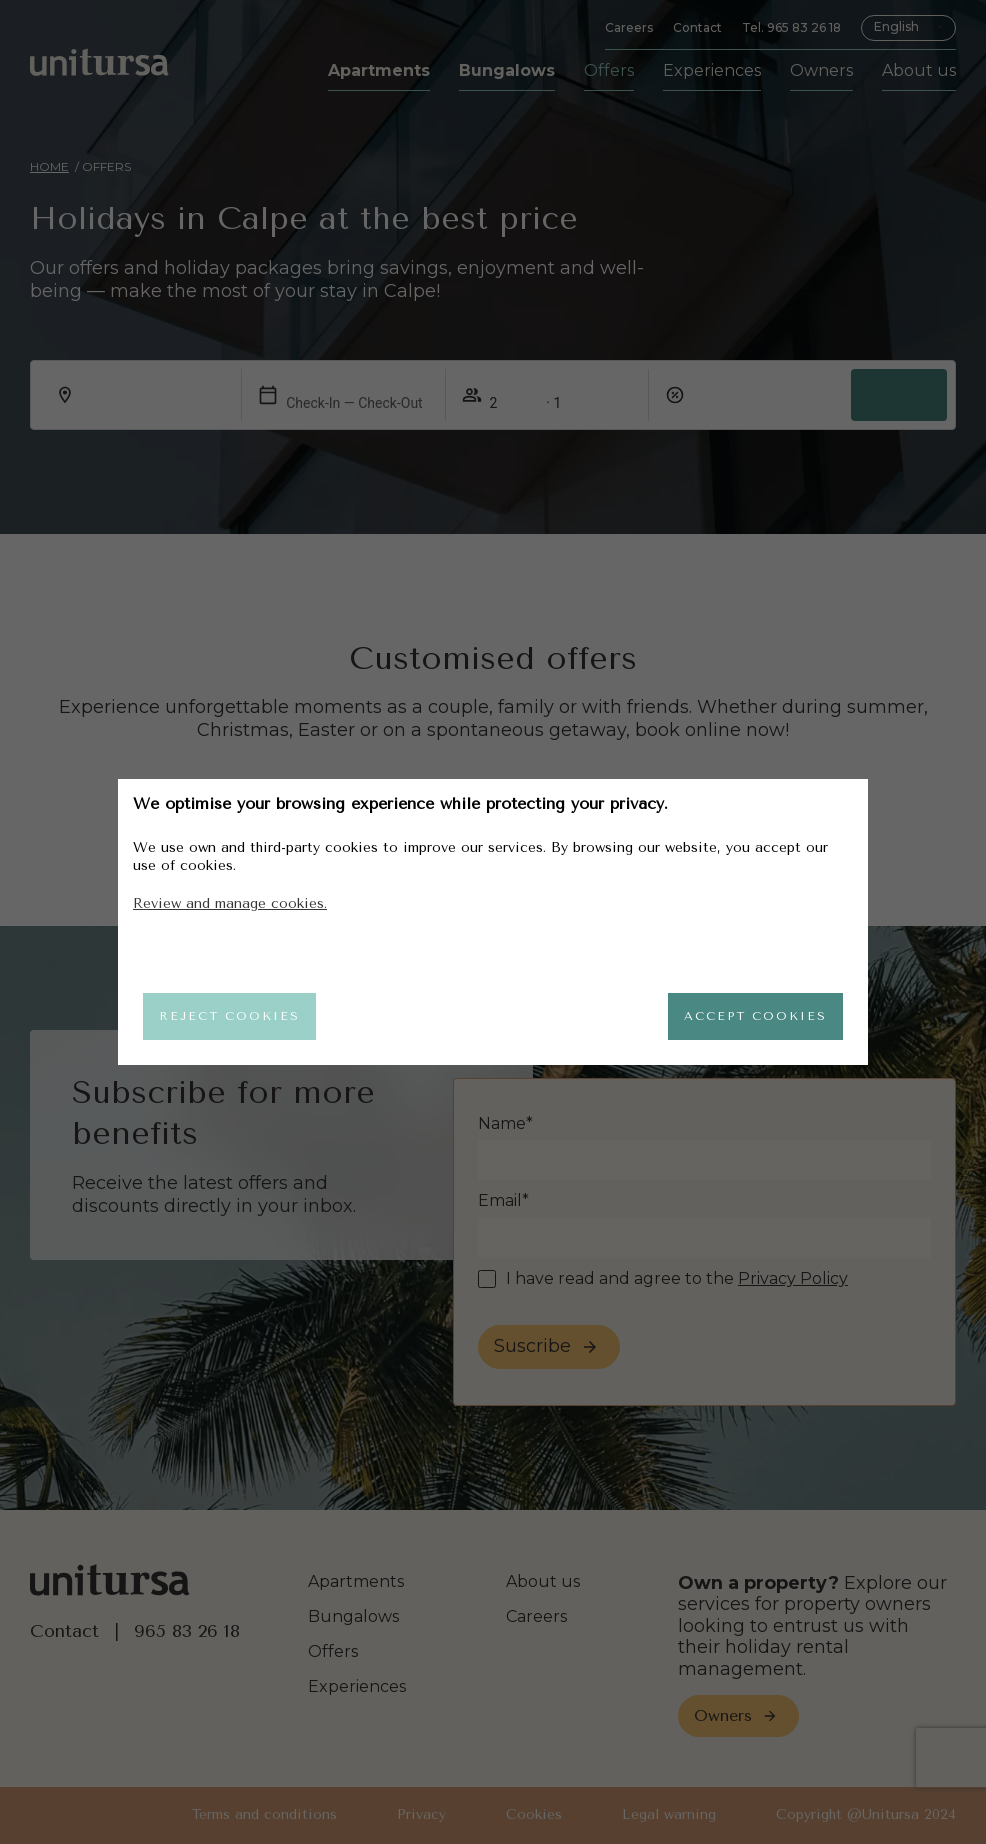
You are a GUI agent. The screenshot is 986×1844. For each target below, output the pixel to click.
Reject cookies (239, 1016)
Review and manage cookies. (230, 898)
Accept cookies (745, 1016)
